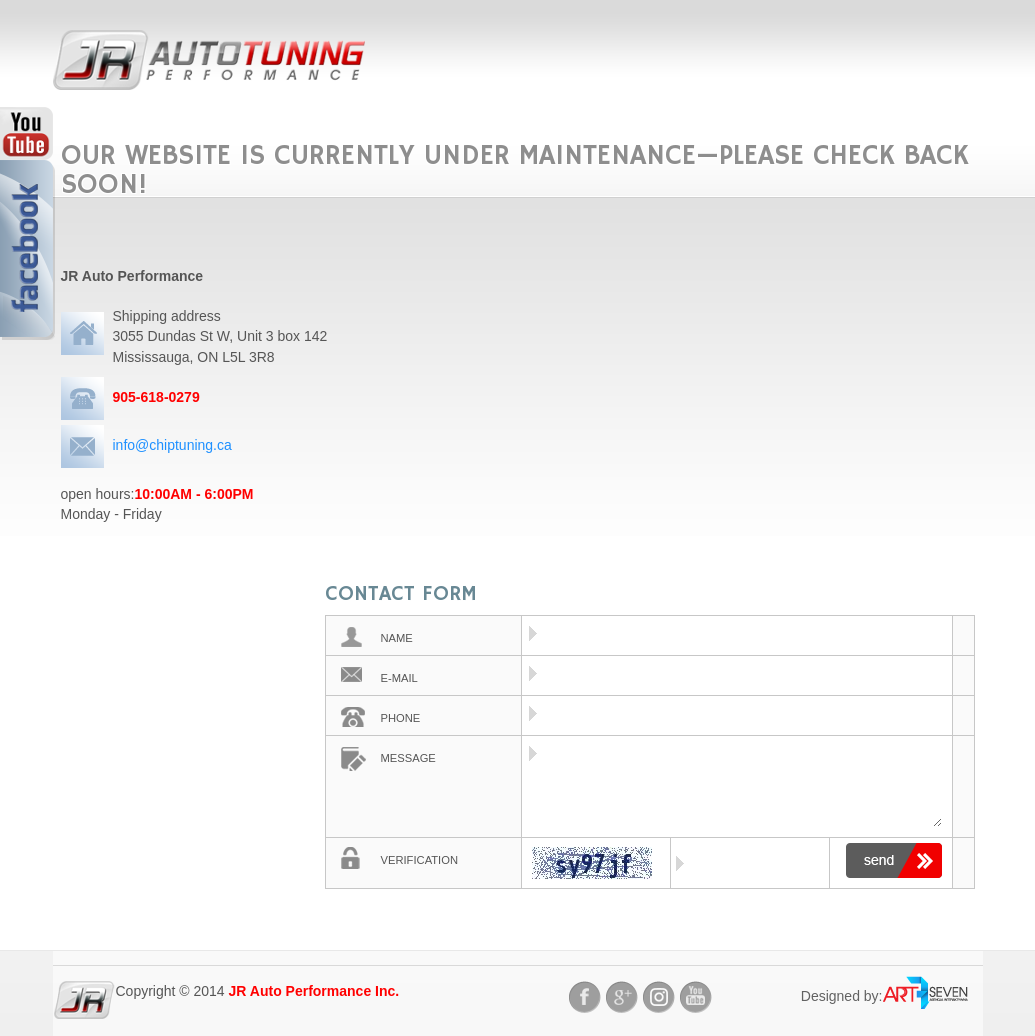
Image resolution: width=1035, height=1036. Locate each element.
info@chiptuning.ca (172, 445)
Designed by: (842, 996)
